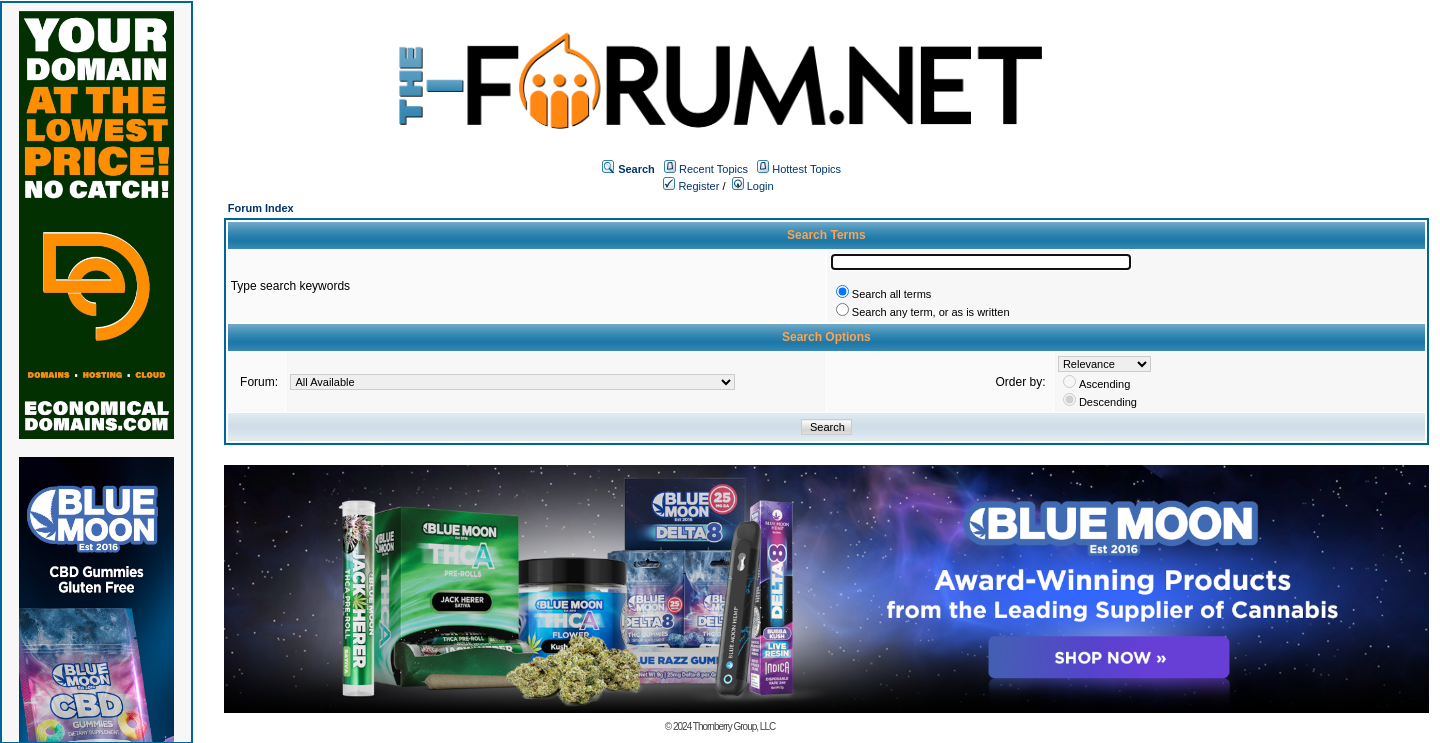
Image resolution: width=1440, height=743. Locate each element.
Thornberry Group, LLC (734, 726)
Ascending (1104, 384)
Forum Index (261, 208)
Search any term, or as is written (931, 312)
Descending (1108, 402)
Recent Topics (713, 169)
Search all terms (891, 294)
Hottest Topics (806, 169)
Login (753, 186)
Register (691, 186)
